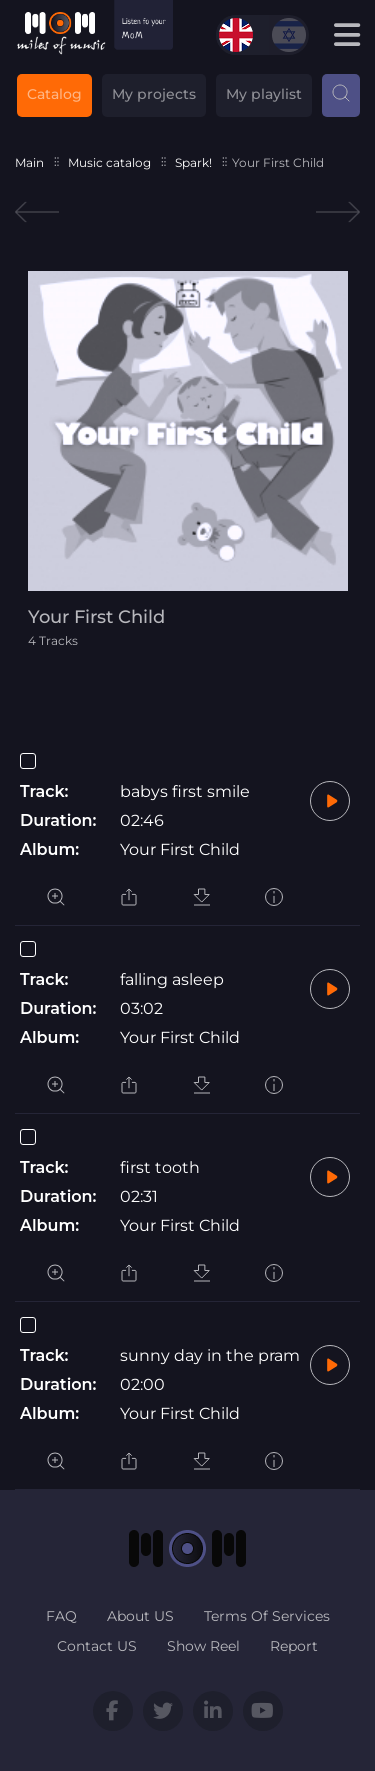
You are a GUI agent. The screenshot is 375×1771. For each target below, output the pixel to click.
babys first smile (185, 791)
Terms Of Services (267, 1616)
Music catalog (109, 162)
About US (140, 1616)
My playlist (264, 94)
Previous (37, 212)
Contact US (97, 1646)
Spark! (193, 162)
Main (29, 162)
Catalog (54, 94)
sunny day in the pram (210, 1355)
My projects (154, 94)
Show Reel (203, 1646)
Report (294, 1646)
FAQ (61, 1616)
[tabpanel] (188, 459)
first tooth (160, 1167)
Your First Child (180, 849)
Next (338, 212)
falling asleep (172, 979)
